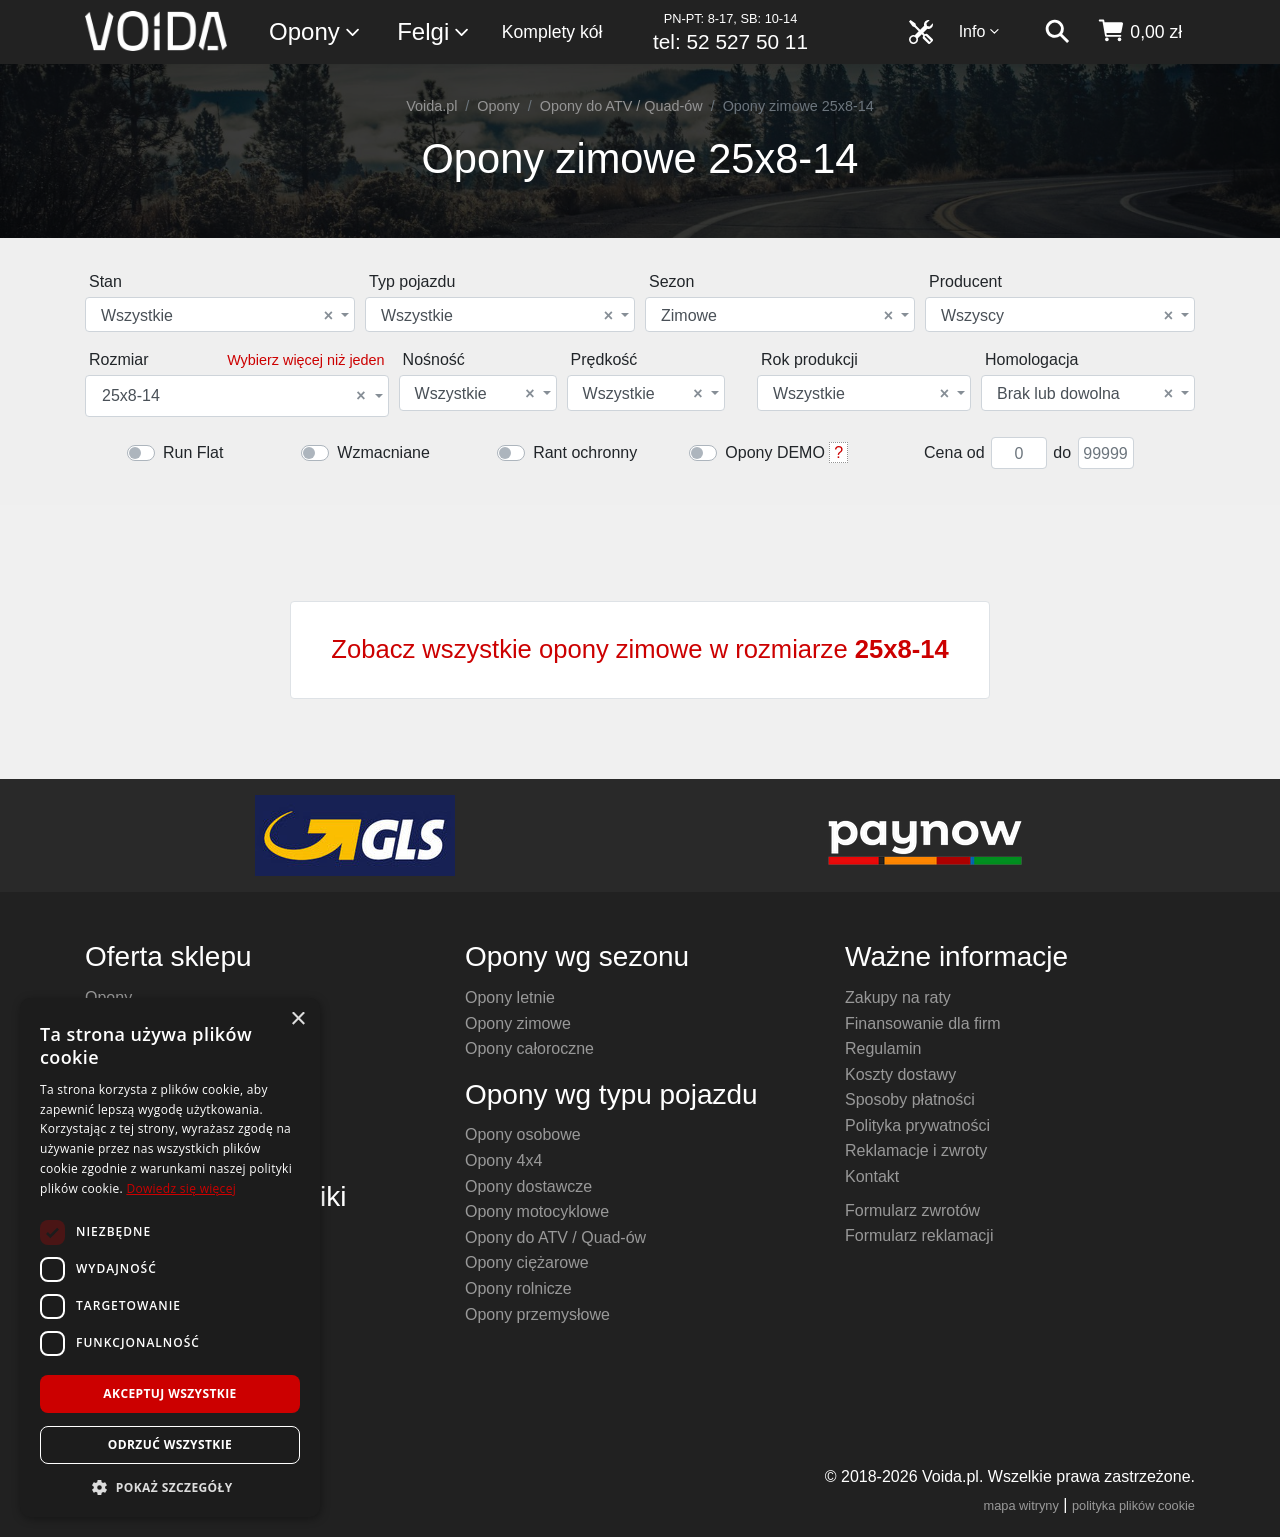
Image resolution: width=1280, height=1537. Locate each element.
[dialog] (170, 1257)
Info (980, 31)
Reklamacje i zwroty (916, 1150)
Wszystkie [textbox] (217, 316)
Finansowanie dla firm (923, 1023)
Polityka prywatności (917, 1125)
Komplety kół (552, 32)
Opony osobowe (523, 1134)
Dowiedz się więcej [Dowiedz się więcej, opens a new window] (181, 1188)
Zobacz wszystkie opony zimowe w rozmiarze (639, 649)
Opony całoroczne (529, 1048)
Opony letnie (510, 997)
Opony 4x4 (503, 1160)
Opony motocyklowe (537, 1211)
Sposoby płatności (910, 1099)
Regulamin (883, 1048)
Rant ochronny (585, 452)
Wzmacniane (383, 452)
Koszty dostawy (900, 1074)
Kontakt (872, 1176)
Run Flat (193, 452)
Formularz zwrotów (912, 1210)
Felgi (434, 32)
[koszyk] (1139, 32)
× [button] (297, 1019)
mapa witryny (1021, 1505)
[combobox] (220, 314)
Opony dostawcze (528, 1186)
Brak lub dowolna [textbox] (1085, 394)
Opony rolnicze (518, 1288)
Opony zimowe (518, 1023)
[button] (170, 1487)
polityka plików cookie (1133, 1505)
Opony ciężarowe (527, 1262)
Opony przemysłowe (537, 1314)
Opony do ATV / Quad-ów (621, 106)
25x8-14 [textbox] (234, 396)
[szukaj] (1057, 32)
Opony (315, 32)
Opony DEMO (775, 452)
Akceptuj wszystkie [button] (169, 1393)
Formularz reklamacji (919, 1235)
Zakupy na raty (898, 997)
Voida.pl (431, 106)
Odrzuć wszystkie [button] (170, 1444)
